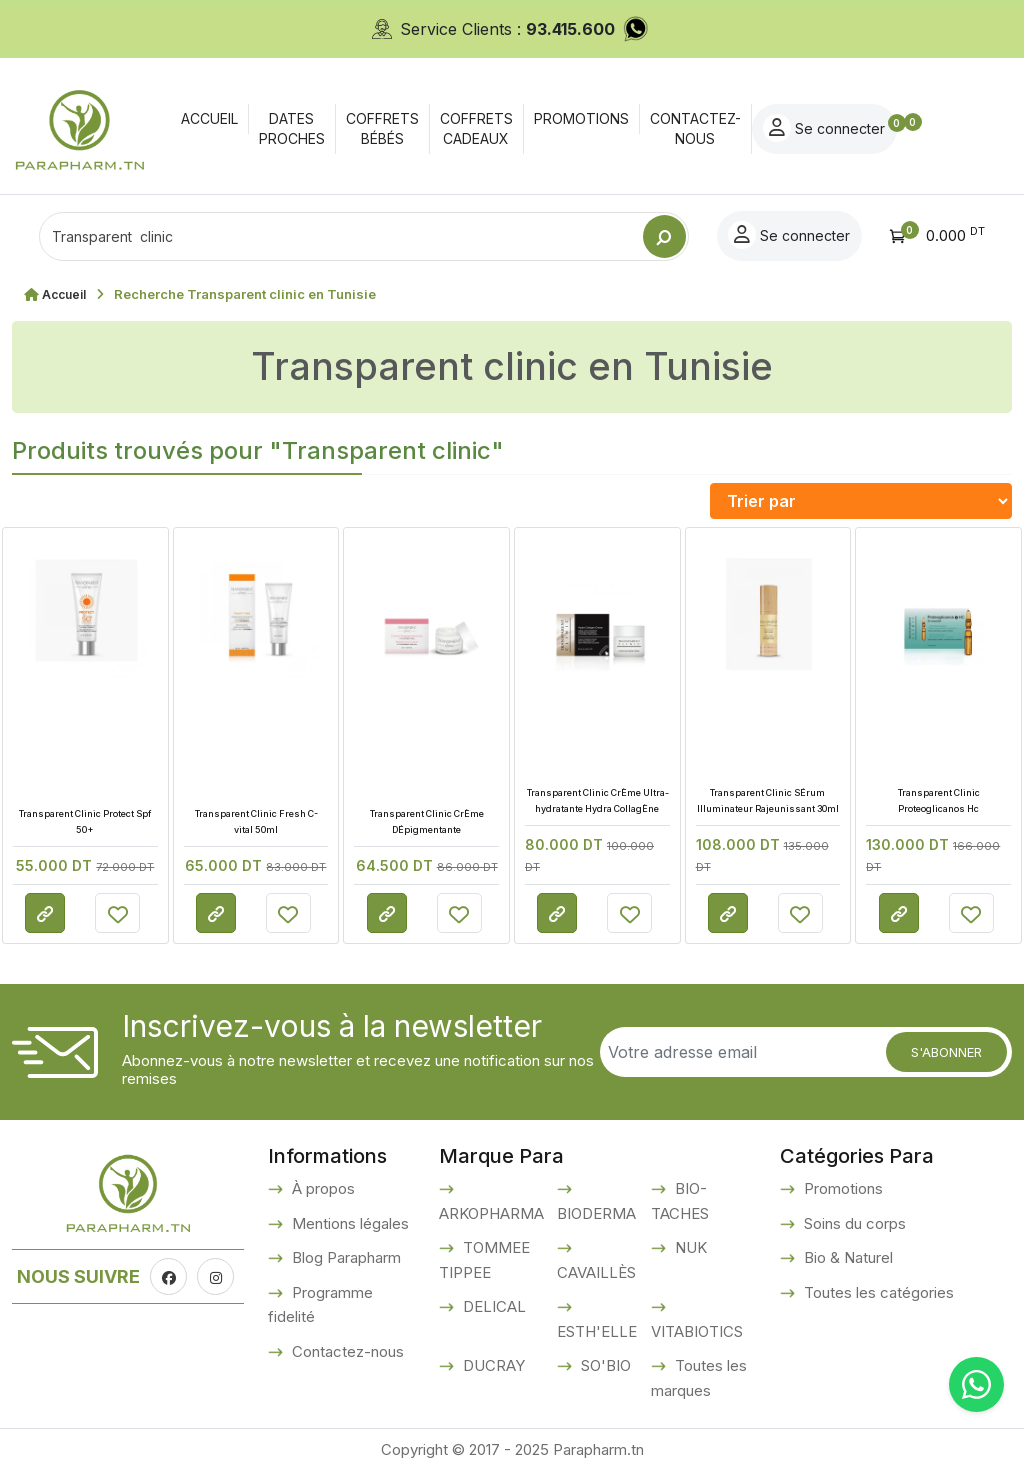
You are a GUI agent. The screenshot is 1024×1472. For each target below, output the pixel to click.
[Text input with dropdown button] (341, 236)
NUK (689, 1247)
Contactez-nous (346, 1351)
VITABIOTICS (697, 1331)
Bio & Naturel (846, 1257)
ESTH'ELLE (597, 1331)
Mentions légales (348, 1223)
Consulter (45, 914)
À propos (321, 1188)
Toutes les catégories (877, 1292)
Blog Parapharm (344, 1257)
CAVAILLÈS (596, 1272)
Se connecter (917, 128)
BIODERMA (596, 1213)
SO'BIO (604, 1365)
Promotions (841, 1188)
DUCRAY (492, 1365)
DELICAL (492, 1306)
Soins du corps (853, 1223)
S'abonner (946, 1052)
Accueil (66, 294)
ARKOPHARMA (491, 1213)
